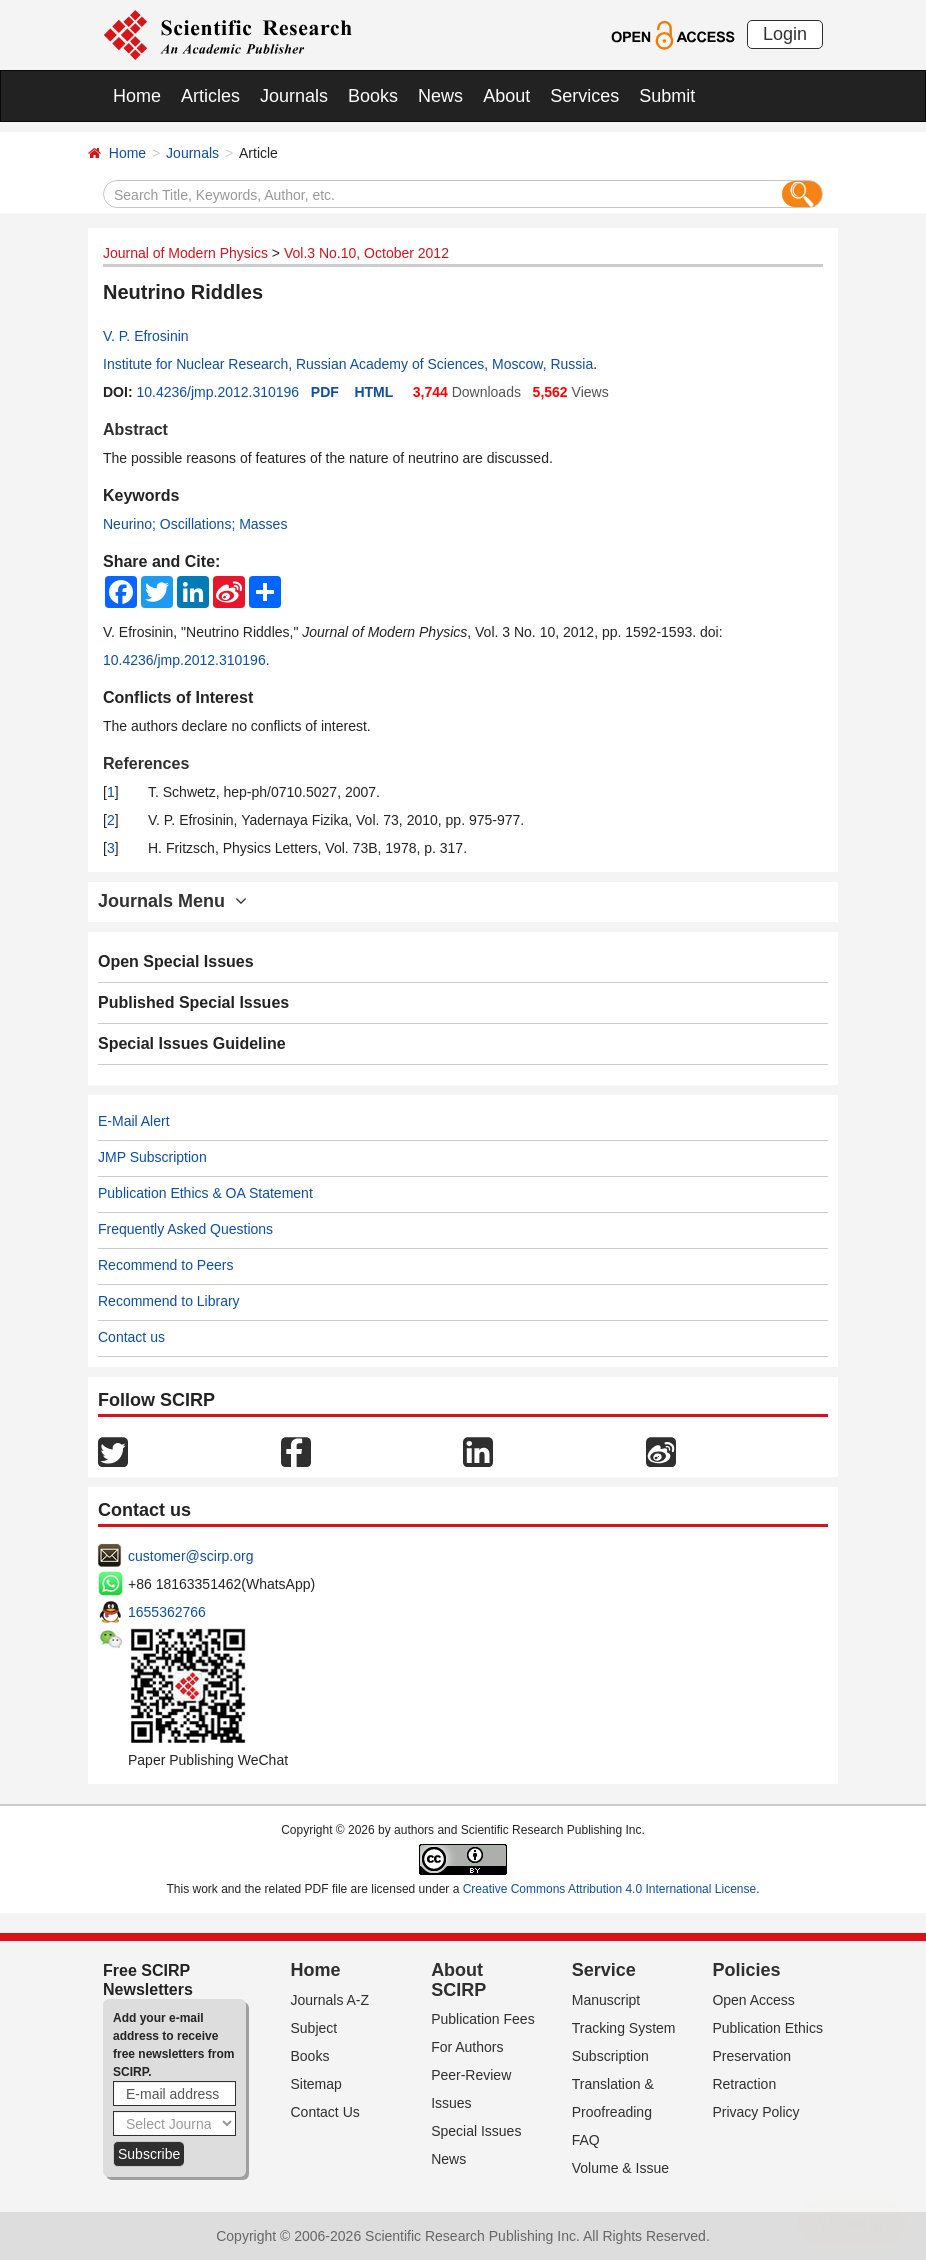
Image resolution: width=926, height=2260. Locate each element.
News (440, 96)
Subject (314, 2028)
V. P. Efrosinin (146, 336)
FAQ (586, 2140)
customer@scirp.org (190, 1556)
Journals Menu (172, 901)
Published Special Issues (193, 1002)
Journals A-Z (330, 2000)
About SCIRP (458, 1980)
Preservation (751, 2056)
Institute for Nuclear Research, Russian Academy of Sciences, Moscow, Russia (348, 364)
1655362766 (167, 1612)
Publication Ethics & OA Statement (205, 1193)
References (146, 763)
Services (584, 96)
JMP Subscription (152, 1157)
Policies (746, 1970)
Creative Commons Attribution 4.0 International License (610, 1889)
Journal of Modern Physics (185, 253)
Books (373, 96)
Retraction (744, 2084)
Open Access (753, 2000)
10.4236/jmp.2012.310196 (217, 392)
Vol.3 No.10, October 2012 (366, 253)
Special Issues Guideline (192, 1043)
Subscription (610, 2056)
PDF (325, 392)
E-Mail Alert (134, 1121)
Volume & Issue (620, 2168)
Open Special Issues (176, 961)
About (506, 96)
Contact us (131, 1337)
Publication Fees (483, 2019)
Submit (667, 96)
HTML (373, 392)
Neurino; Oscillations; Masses (195, 524)
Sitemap (316, 2084)
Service (604, 1970)
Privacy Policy (755, 2112)
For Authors (467, 2047)
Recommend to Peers (165, 1265)
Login (785, 34)
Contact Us (325, 2112)
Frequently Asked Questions (185, 1229)
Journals (294, 96)
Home (137, 96)
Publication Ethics (767, 2028)
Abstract (135, 429)
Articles (210, 96)
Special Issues (476, 2131)
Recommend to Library (169, 1301)
